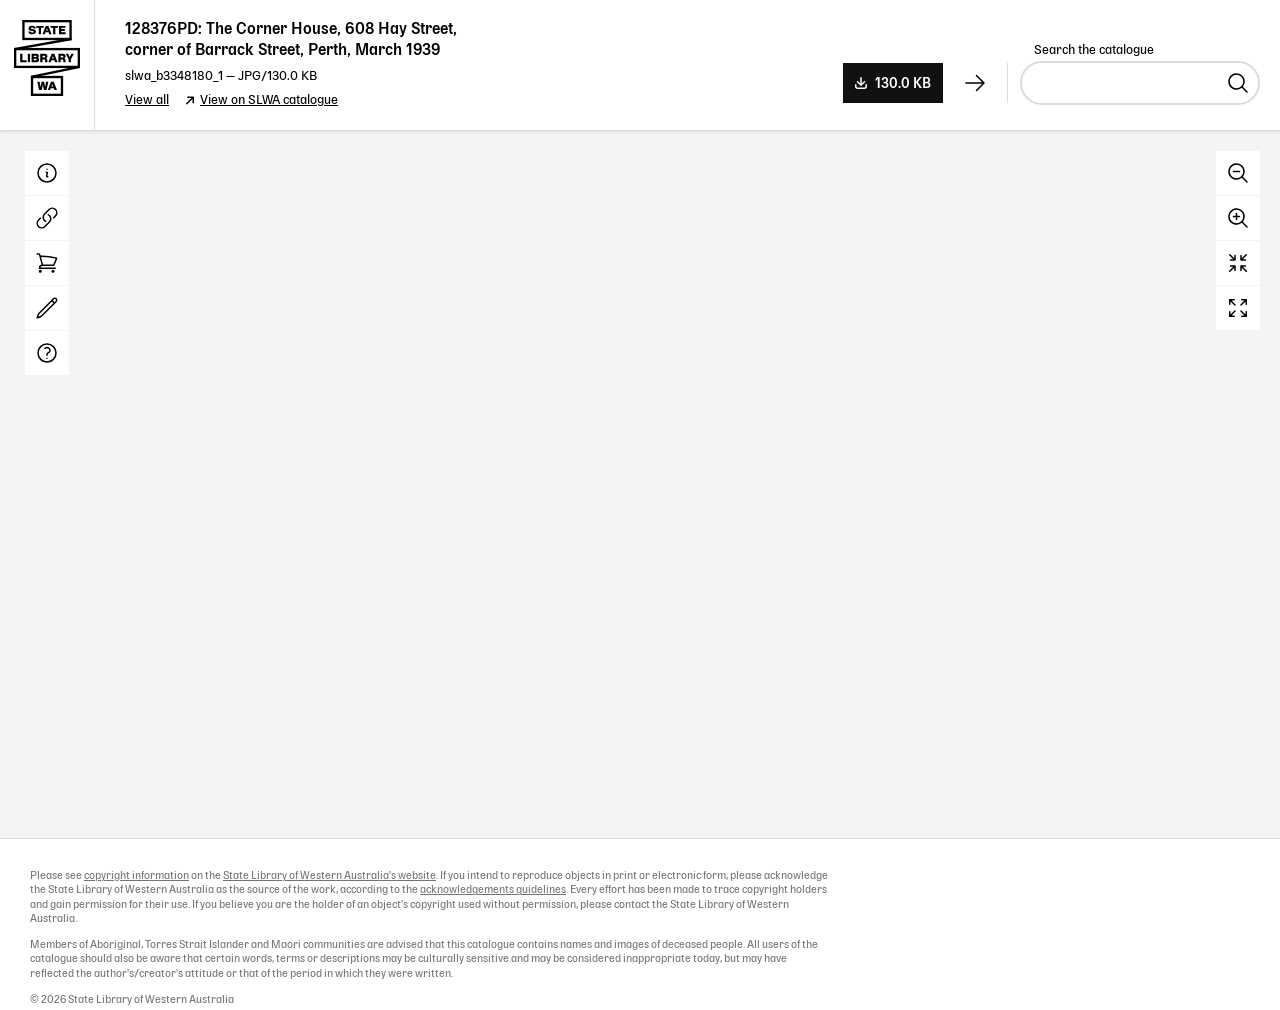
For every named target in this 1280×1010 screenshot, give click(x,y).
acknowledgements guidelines (493, 890)
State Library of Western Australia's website (329, 876)
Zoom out (1238, 173)
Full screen (1238, 308)
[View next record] (975, 83)
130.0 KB (903, 84)
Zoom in (1238, 218)
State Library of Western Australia (47, 65)
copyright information (136, 876)
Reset (1238, 263)
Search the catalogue (1094, 50)
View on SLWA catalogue (269, 100)
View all (147, 100)
